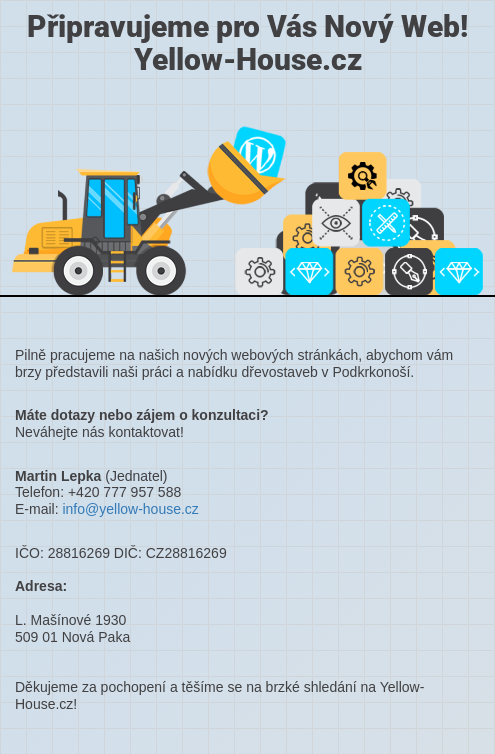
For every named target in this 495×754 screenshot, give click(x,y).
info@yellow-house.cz (130, 509)
